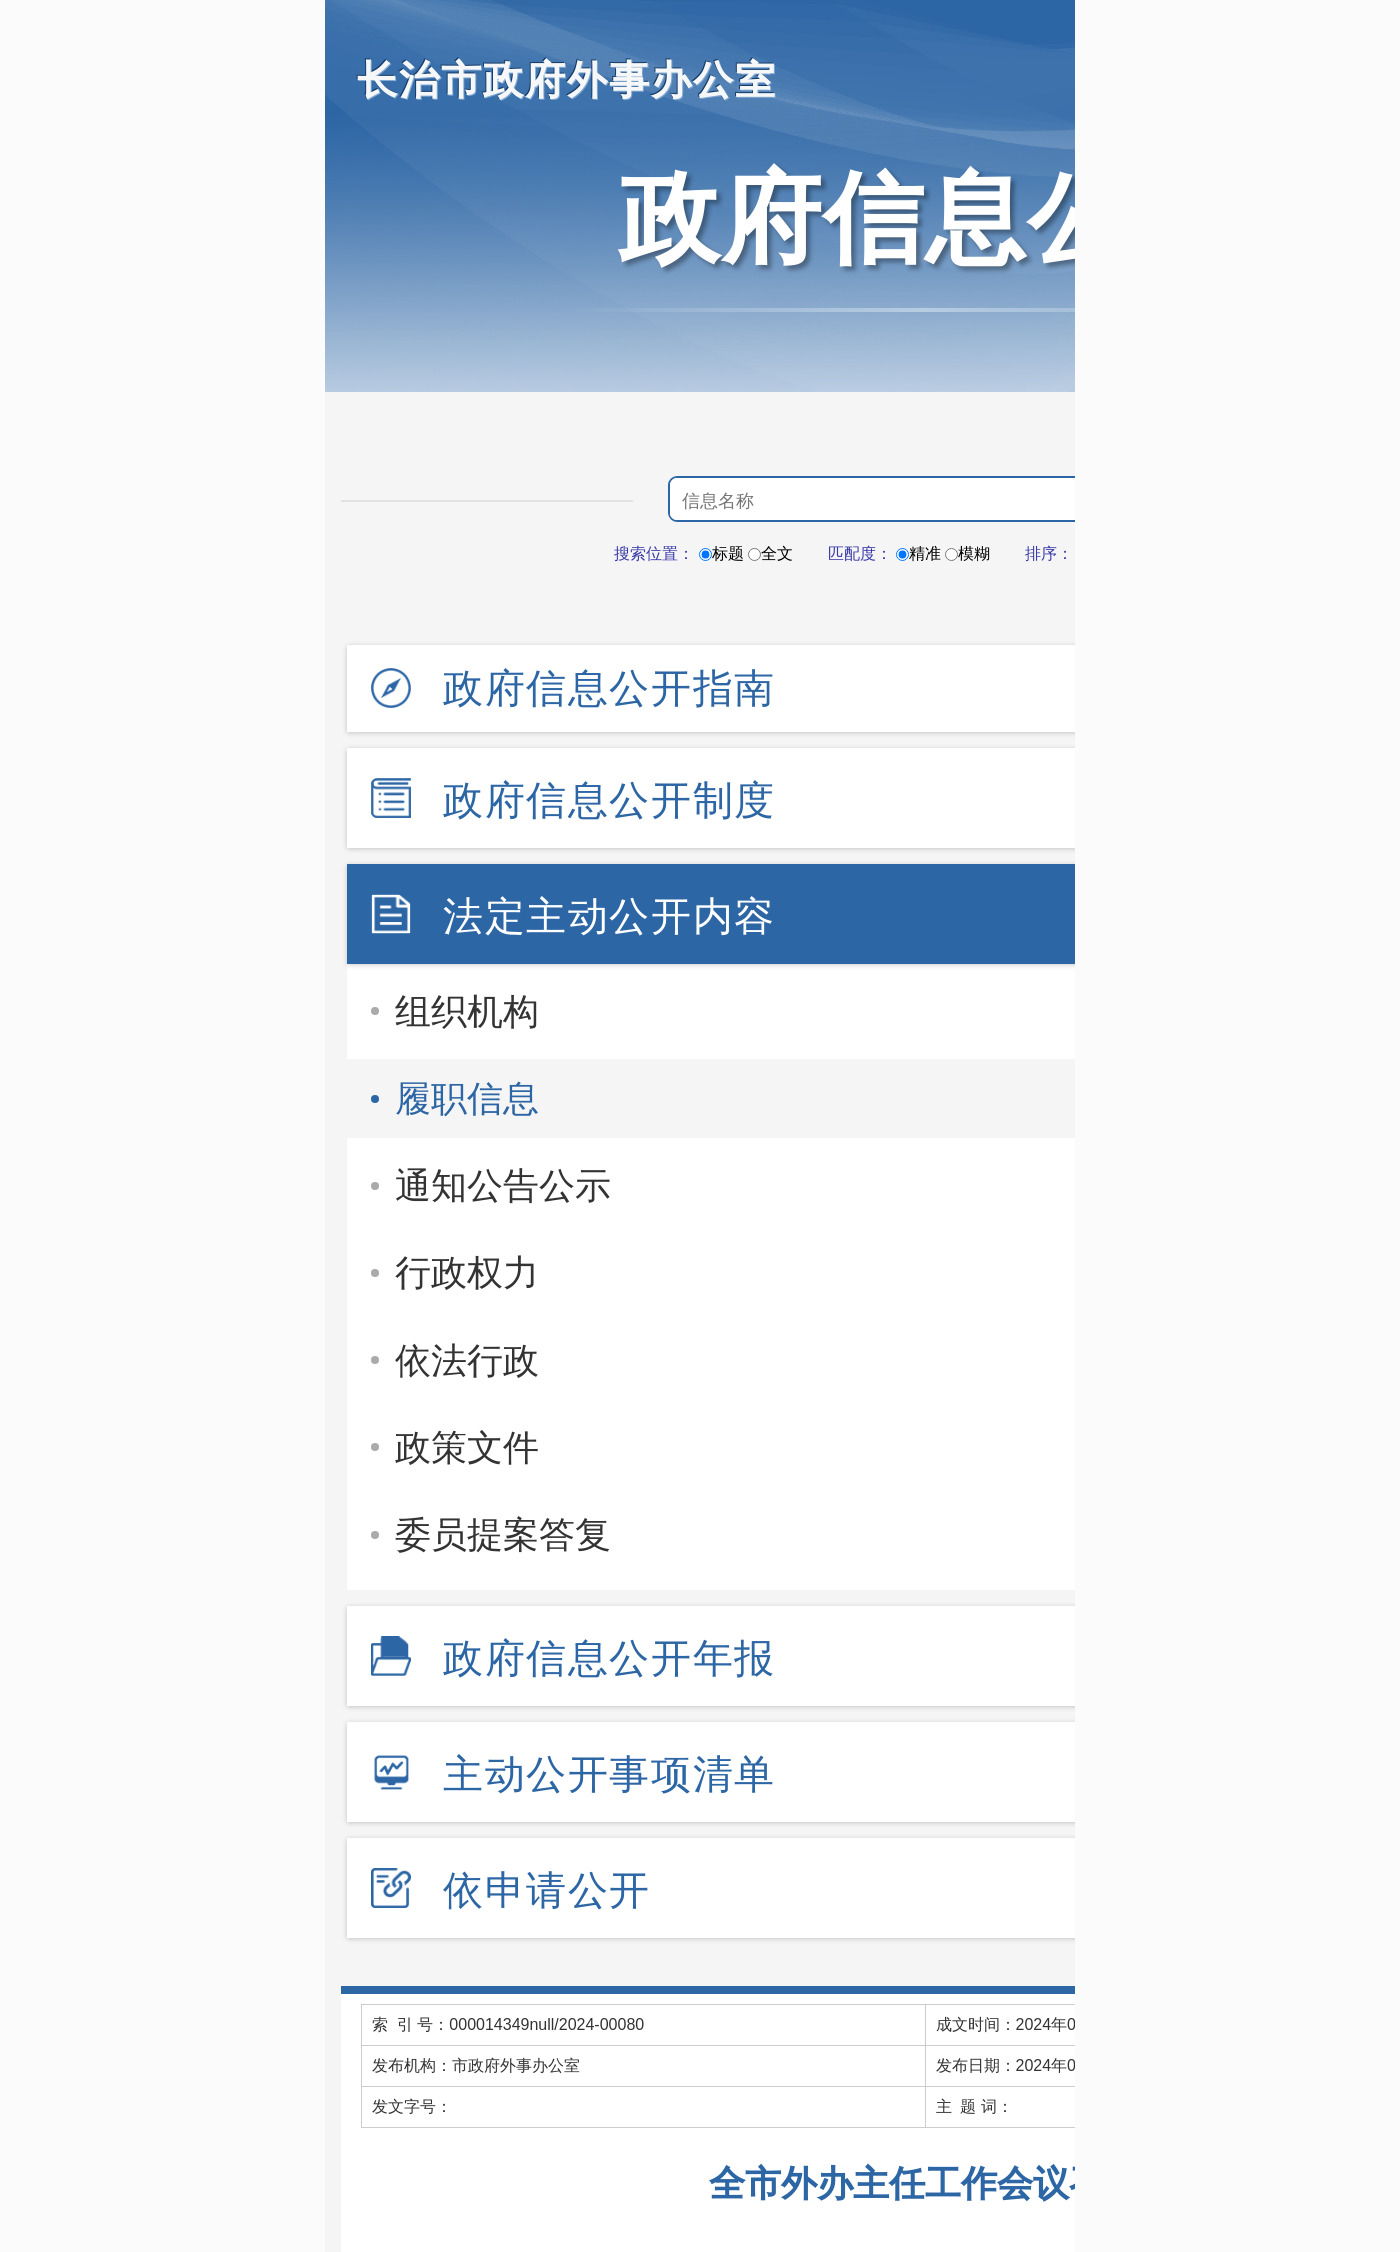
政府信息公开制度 (609, 800)
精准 (918, 553)
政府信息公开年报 (609, 1658)
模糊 (967, 553)
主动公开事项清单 (609, 1774)
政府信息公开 (925, 218)
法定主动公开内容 (609, 916)
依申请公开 (547, 1890)
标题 (721, 553)
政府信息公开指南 (609, 688)
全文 (770, 553)
